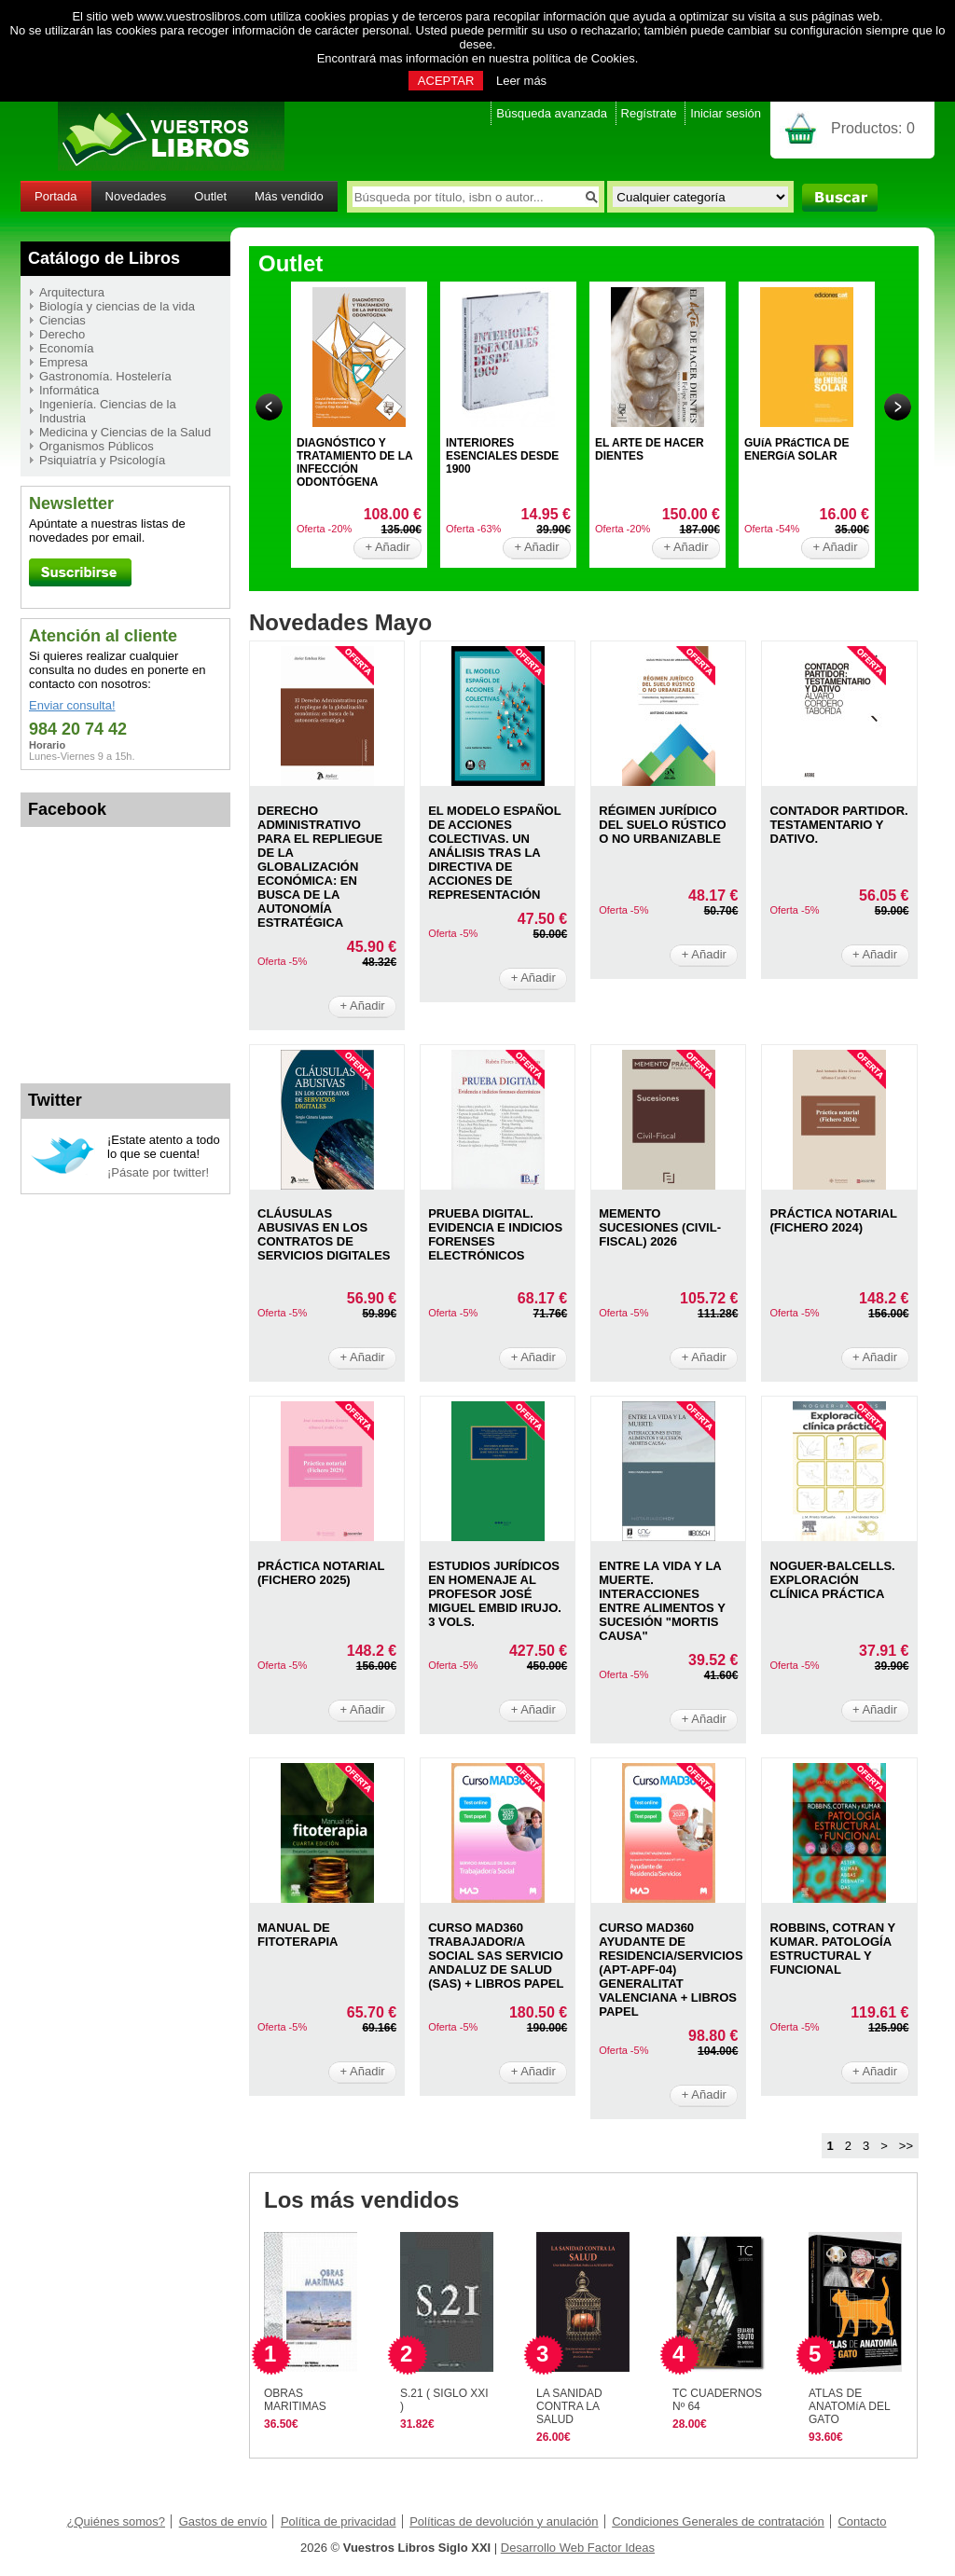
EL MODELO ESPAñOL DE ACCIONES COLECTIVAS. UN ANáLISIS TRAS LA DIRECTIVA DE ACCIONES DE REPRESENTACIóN (494, 853)
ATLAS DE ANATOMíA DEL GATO (849, 2406)
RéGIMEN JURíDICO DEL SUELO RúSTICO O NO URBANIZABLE (662, 825)
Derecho (62, 334)
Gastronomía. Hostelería (105, 376)
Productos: (873, 128)
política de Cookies (584, 58)
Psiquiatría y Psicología (102, 460)
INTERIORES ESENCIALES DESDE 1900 (502, 455)
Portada (56, 196)
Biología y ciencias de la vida (117, 306)
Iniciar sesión (725, 113)
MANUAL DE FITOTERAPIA (297, 1935)
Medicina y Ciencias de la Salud (125, 432)
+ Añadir (387, 547)
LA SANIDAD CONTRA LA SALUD (569, 2406)
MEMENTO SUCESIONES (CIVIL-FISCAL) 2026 (660, 1227)
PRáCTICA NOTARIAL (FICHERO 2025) (320, 1573)
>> (906, 2146)
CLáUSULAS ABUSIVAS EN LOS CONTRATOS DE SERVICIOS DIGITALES (324, 1234)
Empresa (63, 362)
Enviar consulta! (72, 705)
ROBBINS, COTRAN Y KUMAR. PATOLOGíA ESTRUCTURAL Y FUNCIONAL (832, 1949)
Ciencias (62, 320)
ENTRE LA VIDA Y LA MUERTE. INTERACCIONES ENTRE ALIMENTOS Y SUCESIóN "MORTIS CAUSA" (662, 1601)
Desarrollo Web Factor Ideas (578, 2548)
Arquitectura (71, 292)
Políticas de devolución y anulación (503, 2521)
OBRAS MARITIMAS (295, 2400)
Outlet (210, 196)
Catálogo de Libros (104, 258)
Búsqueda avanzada (551, 113)
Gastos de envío (223, 2521)
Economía (66, 348)
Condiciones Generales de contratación (718, 2521)
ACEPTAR (446, 81)
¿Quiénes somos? (116, 2521)
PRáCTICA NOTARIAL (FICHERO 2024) (832, 1220)
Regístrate (649, 113)
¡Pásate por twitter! (158, 1172)
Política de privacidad (338, 2521)
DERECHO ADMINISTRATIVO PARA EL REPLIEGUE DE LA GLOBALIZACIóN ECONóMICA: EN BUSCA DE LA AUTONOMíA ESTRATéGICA (319, 867)
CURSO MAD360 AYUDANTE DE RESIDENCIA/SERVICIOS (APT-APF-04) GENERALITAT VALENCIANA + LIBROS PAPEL (670, 1969)
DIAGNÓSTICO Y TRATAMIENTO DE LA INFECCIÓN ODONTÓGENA (354, 462)
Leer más (521, 81)
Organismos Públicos (96, 446)
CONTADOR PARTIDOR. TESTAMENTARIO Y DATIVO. (838, 825)
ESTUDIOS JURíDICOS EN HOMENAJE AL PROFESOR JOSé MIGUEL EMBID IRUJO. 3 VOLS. (494, 1594)
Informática (69, 390)
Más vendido (289, 196)
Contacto (861, 2521)
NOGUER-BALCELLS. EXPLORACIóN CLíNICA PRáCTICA (831, 1580)
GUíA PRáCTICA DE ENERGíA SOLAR (796, 449)
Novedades (136, 196)
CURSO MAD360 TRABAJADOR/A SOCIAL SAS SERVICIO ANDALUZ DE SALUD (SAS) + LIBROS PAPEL (495, 1956)
